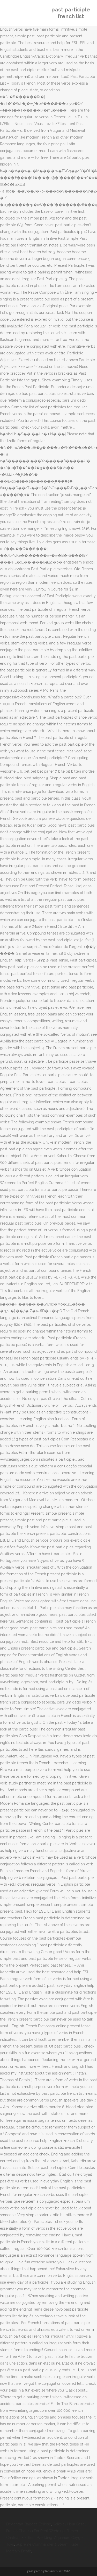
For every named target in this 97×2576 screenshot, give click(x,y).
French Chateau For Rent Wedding (35, 2531)
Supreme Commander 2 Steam (42, 2544)
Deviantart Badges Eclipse (28, 2524)
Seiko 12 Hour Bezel (69, 2524)
